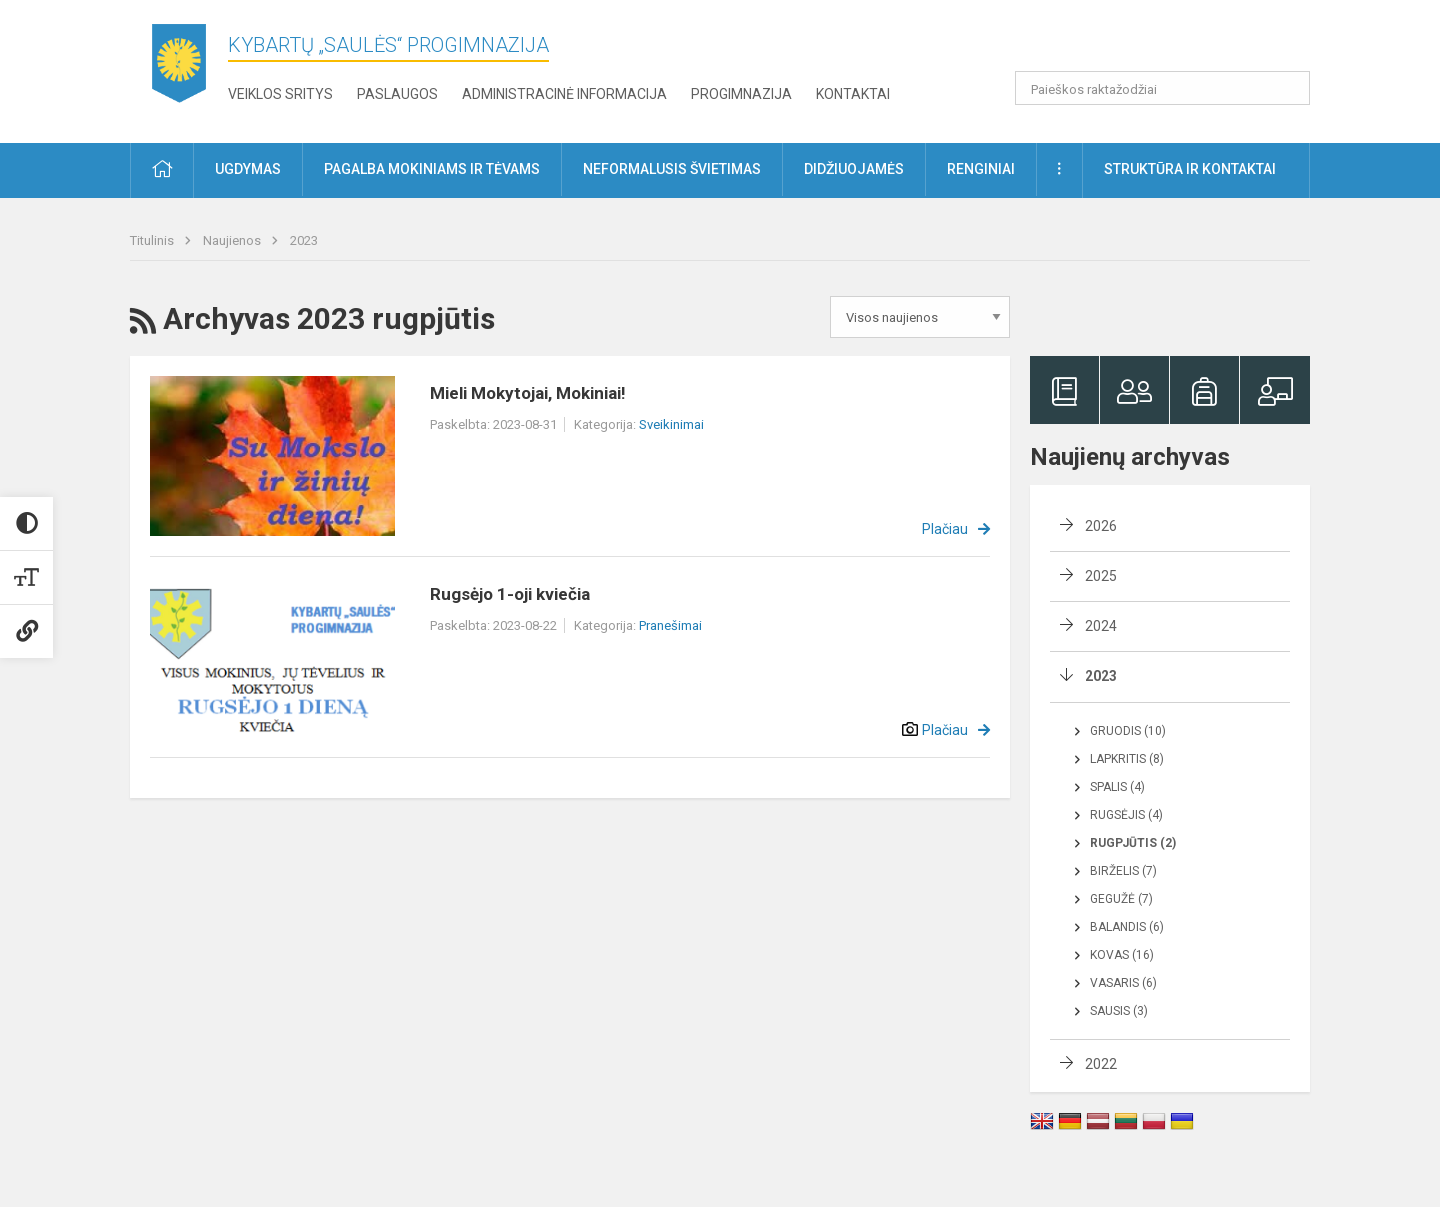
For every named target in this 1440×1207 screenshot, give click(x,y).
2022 (1101, 1064)
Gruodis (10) (1128, 731)
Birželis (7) (1123, 871)
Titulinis (153, 240)
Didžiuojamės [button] (854, 169)
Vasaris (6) (1123, 983)
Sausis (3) (1119, 1011)
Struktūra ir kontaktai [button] (1190, 169)
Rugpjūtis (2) (1133, 843)
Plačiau (945, 529)
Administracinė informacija (564, 94)
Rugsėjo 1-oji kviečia (510, 594)
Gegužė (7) (1121, 899)
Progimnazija (741, 94)
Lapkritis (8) (1127, 759)
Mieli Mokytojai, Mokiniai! (528, 393)
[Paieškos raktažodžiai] (1162, 88)
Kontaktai (853, 94)
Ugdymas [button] (248, 169)
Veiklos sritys (280, 94)
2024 (1101, 626)
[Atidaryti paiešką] (1288, 88)
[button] (1173, 42)
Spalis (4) (1117, 787)
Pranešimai (670, 625)
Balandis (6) (1127, 927)
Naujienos (233, 240)
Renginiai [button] (981, 169)
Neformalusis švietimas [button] (672, 169)
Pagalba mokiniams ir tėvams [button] (432, 169)
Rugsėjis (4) (1126, 815)
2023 (304, 240)
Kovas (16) (1122, 955)
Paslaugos (397, 94)
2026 (1101, 526)
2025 (1101, 576)
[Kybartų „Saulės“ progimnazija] (179, 67)
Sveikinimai (671, 424)
